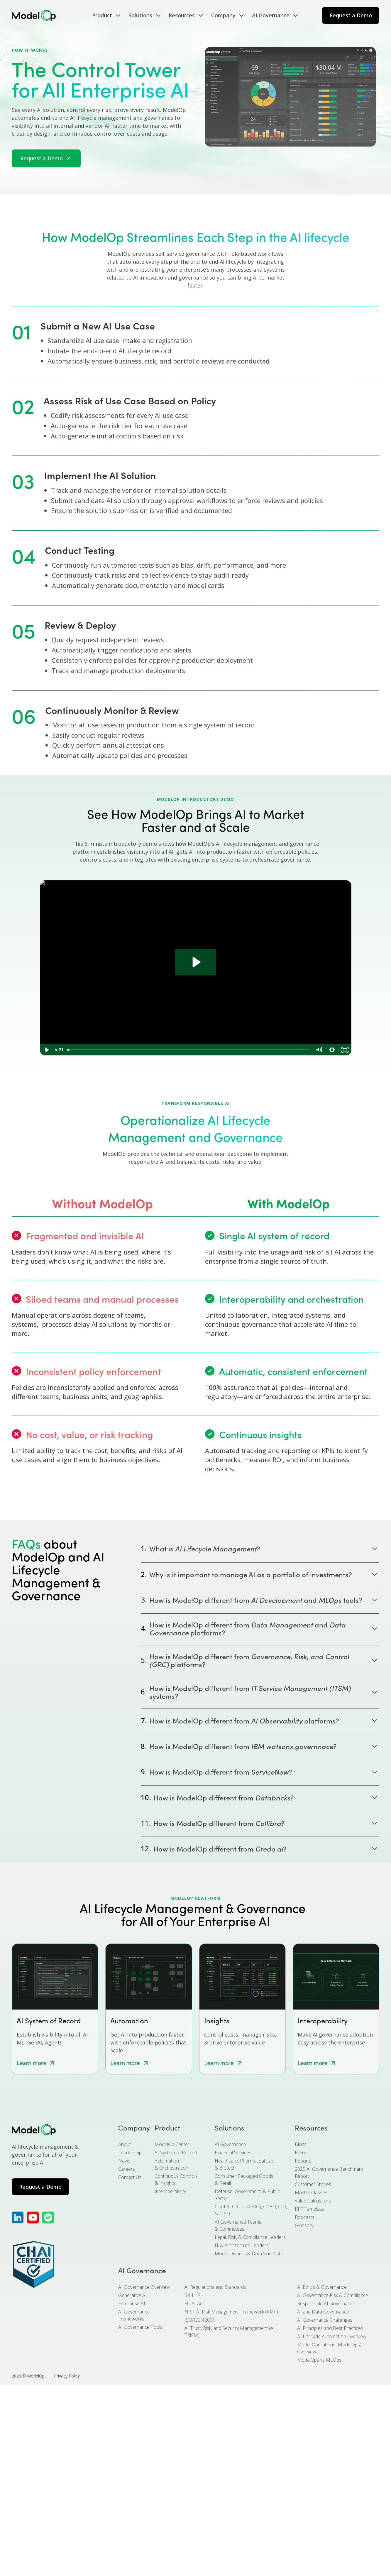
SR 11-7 (193, 2295)
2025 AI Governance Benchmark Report (329, 2172)
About (124, 2144)
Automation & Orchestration (171, 2164)
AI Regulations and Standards (215, 2287)
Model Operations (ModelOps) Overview (329, 2348)
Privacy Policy (67, 2376)
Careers (126, 2169)
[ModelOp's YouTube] (33, 2217)
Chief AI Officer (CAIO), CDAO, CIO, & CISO (251, 2210)
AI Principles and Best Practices (330, 2328)
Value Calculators (313, 2200)
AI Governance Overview (144, 2287)
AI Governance (230, 2144)
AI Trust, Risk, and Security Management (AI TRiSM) (230, 2331)
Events (302, 2152)
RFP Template (309, 2209)
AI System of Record (176, 2152)
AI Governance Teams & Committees (238, 2225)
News (124, 2161)
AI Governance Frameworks (134, 2315)
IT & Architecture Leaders (242, 2245)
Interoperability (170, 2191)
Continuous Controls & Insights (176, 2179)
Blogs (301, 2144)
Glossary (304, 2225)
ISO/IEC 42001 (200, 2320)
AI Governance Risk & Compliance (332, 2295)
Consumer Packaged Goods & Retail (244, 2179)
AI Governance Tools (140, 2327)
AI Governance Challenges (324, 2320)
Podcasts (304, 2217)
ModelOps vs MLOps (319, 2360)
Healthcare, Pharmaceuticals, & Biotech (245, 2164)
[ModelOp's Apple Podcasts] (48, 2217)
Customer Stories (313, 2184)
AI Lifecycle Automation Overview (331, 2336)
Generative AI (132, 2295)
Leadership (130, 2152)
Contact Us (129, 2177)
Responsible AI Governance (326, 2303)
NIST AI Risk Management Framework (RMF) (231, 2311)
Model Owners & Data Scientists (249, 2253)
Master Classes (311, 2192)
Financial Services (233, 2152)
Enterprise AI (131, 2303)
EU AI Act (194, 2303)
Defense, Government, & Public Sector (247, 2195)
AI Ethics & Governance (322, 2287)
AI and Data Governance (323, 2311)
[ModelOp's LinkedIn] (17, 2217)
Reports (303, 2161)
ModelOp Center (172, 2144)
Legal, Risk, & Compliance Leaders (250, 2237)
